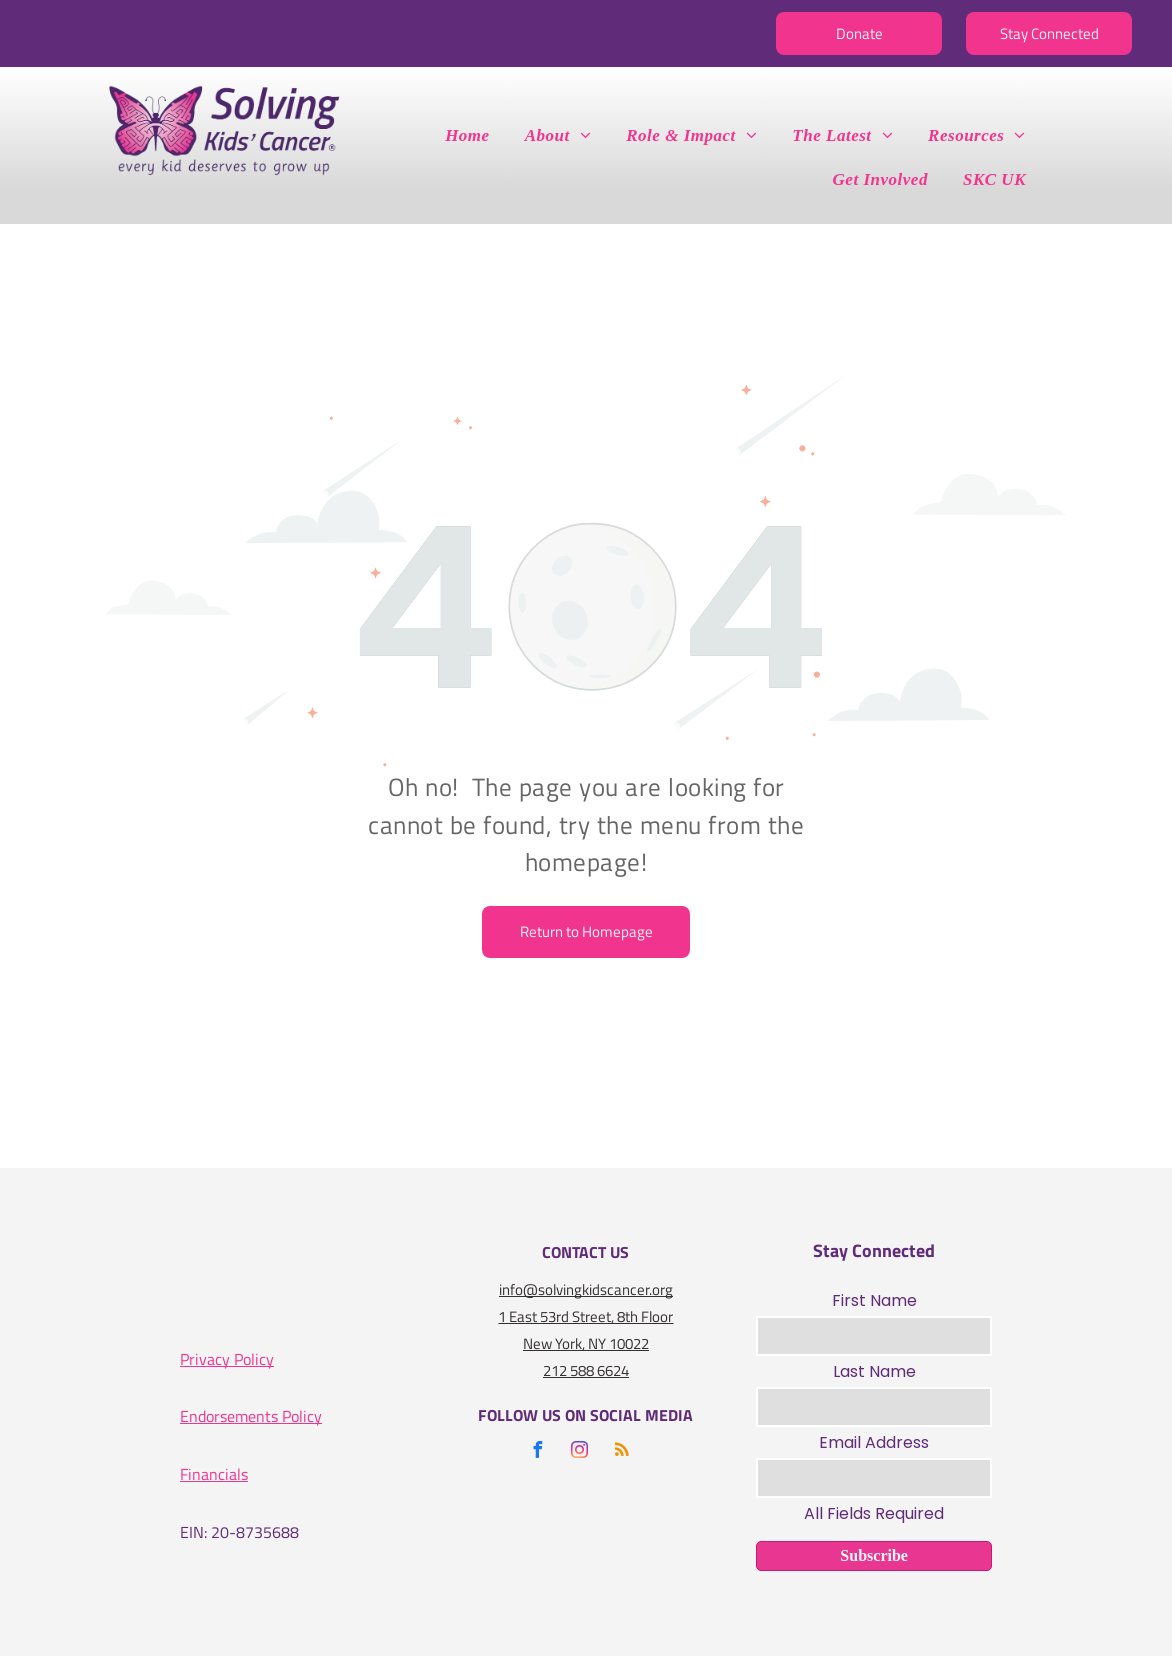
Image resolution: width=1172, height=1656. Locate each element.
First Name (874, 1300)
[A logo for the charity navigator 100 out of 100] (250, 1290)
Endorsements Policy (251, 1416)
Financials (214, 1474)
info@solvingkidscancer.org (586, 1289)
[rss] (622, 1452)
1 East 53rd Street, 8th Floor (585, 1316)
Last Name (874, 1371)
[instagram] (580, 1452)
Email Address (874, 1442)
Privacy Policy (227, 1359)
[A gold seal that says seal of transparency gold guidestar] (379, 1290)
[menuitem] (475, 136)
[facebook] (538, 1452)
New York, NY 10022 (586, 1343)
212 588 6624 (586, 1370)
